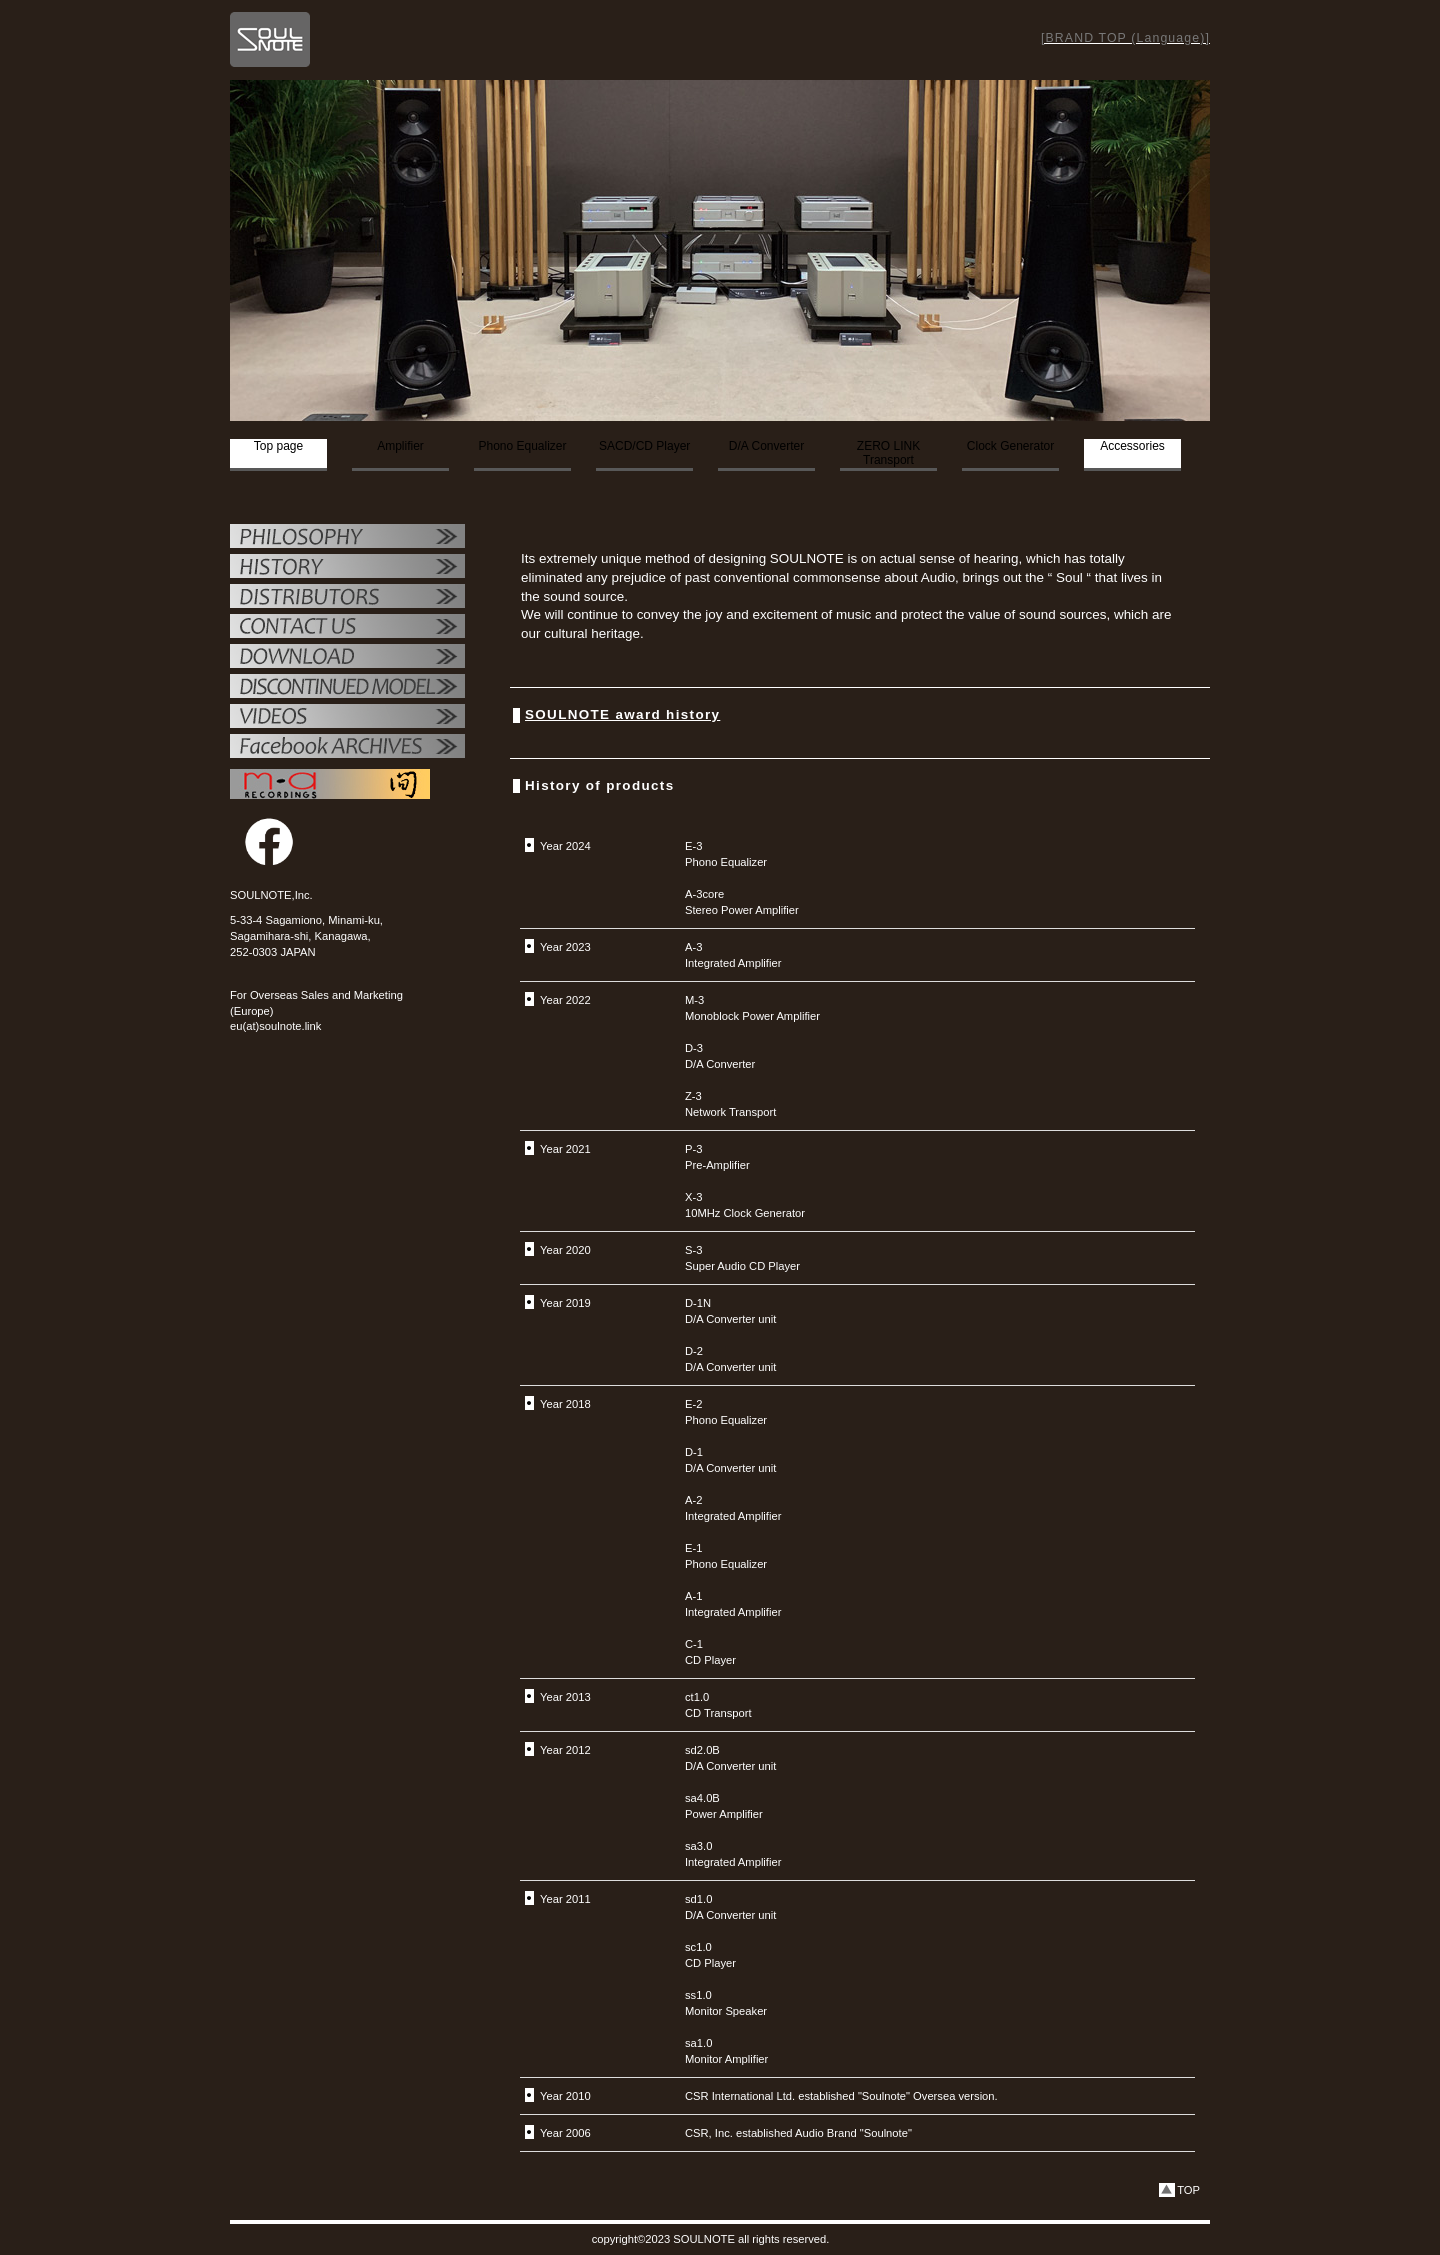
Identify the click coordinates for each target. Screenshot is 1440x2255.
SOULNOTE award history (622, 714)
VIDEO (347, 718)
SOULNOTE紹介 (347, 568)
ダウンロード (347, 658)
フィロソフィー (347, 538)
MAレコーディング (330, 784)
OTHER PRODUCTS (347, 688)
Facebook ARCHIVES (347, 748)
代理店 (347, 598)
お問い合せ (347, 628)
